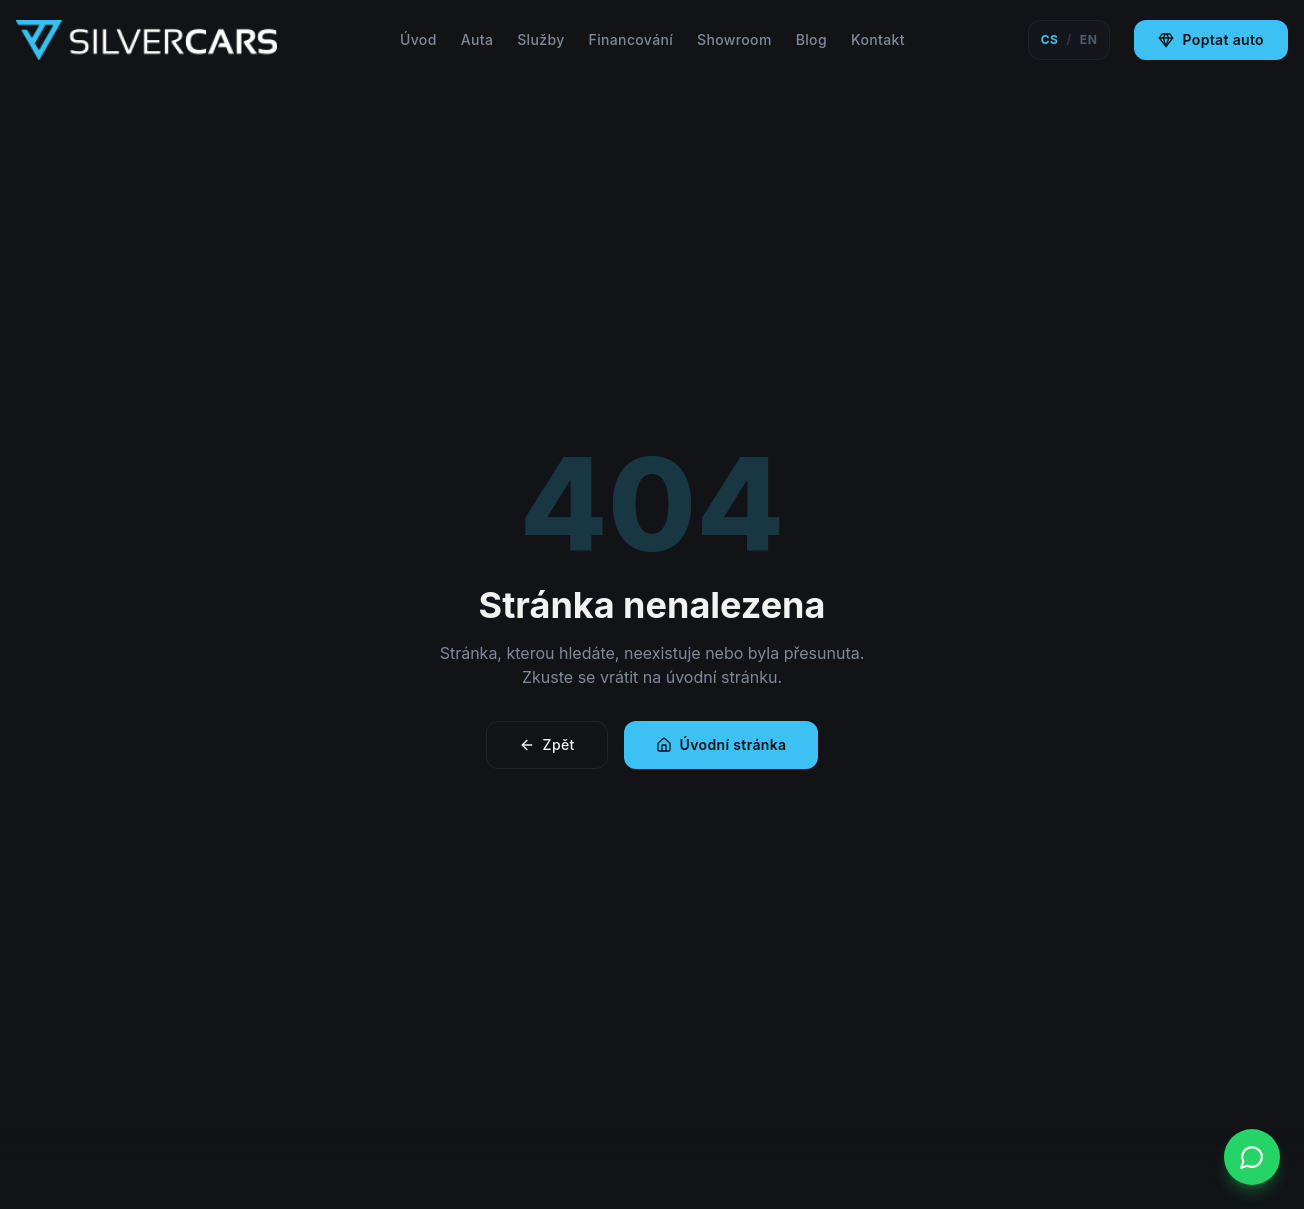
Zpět (547, 744)
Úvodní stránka (721, 744)
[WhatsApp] (1252, 1157)
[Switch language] (1069, 40)
